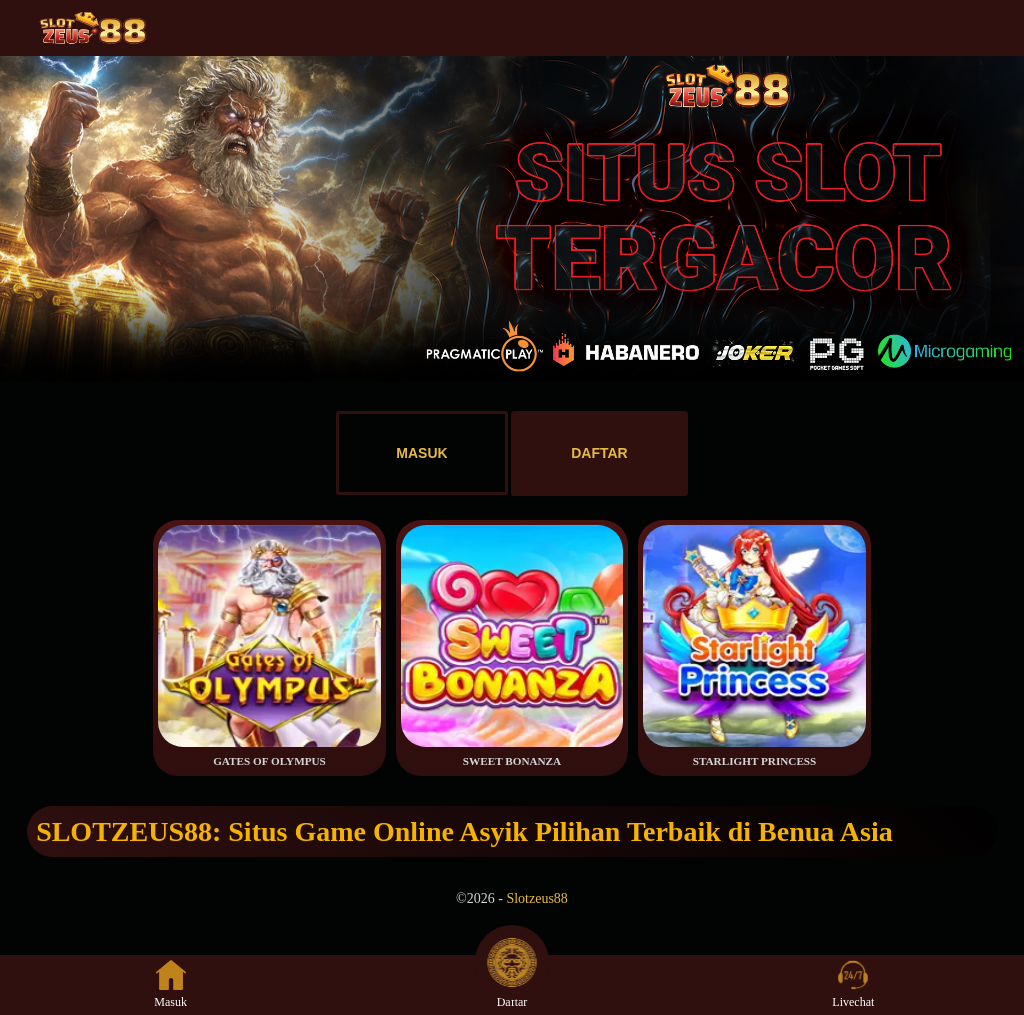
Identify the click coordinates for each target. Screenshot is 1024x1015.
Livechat (853, 984)
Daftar (511, 984)
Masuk (170, 984)
